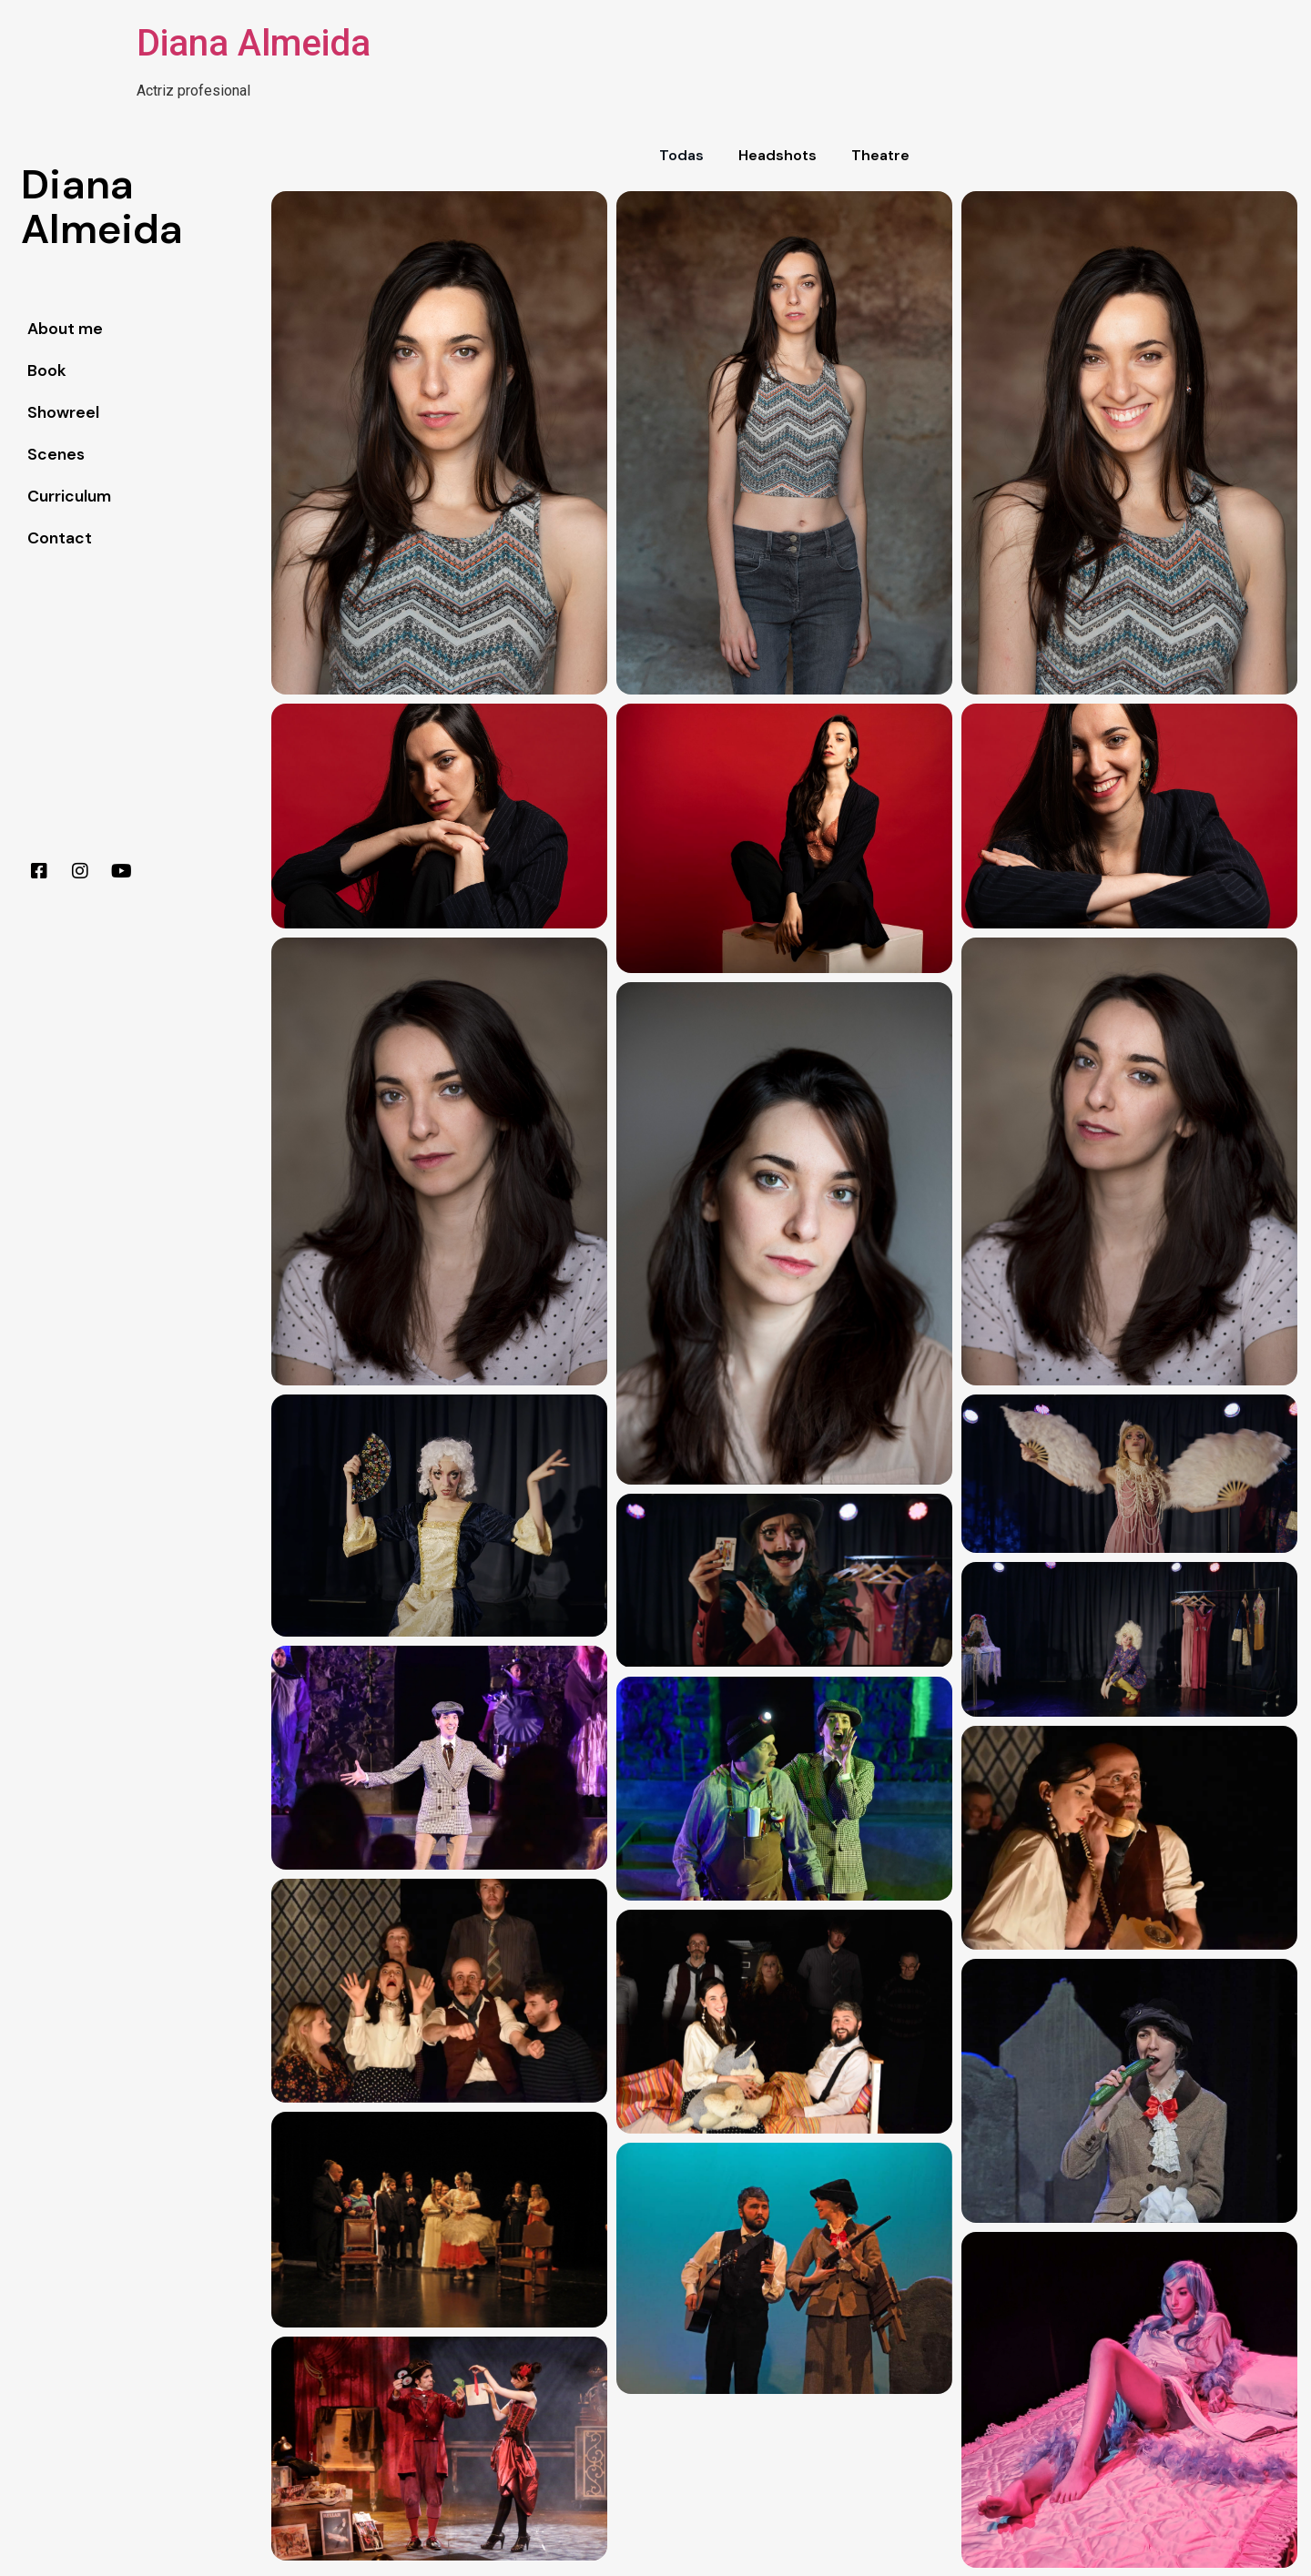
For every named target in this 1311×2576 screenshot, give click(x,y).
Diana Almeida (254, 43)
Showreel (63, 412)
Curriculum (69, 496)
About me (65, 329)
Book (46, 370)
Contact (59, 538)
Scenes (56, 454)
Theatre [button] (880, 155)
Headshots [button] (777, 155)
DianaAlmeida (102, 207)
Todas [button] (681, 155)
